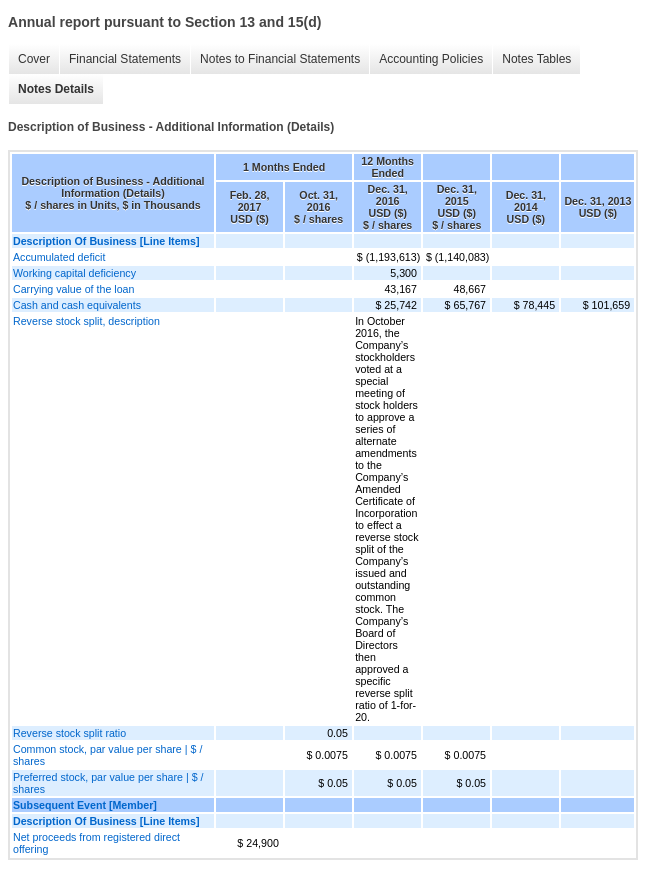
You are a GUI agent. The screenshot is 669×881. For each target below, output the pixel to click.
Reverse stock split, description (86, 321)
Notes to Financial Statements (280, 59)
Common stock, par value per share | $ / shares (107, 755)
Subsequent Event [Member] (85, 805)
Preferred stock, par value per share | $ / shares (108, 783)
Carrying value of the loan (73, 289)
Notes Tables (536, 59)
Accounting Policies (431, 59)
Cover (34, 59)
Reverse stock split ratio (69, 733)
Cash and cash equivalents (77, 305)
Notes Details (56, 89)
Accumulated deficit (59, 257)
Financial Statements (125, 59)
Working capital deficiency (74, 273)
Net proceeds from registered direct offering (96, 843)
